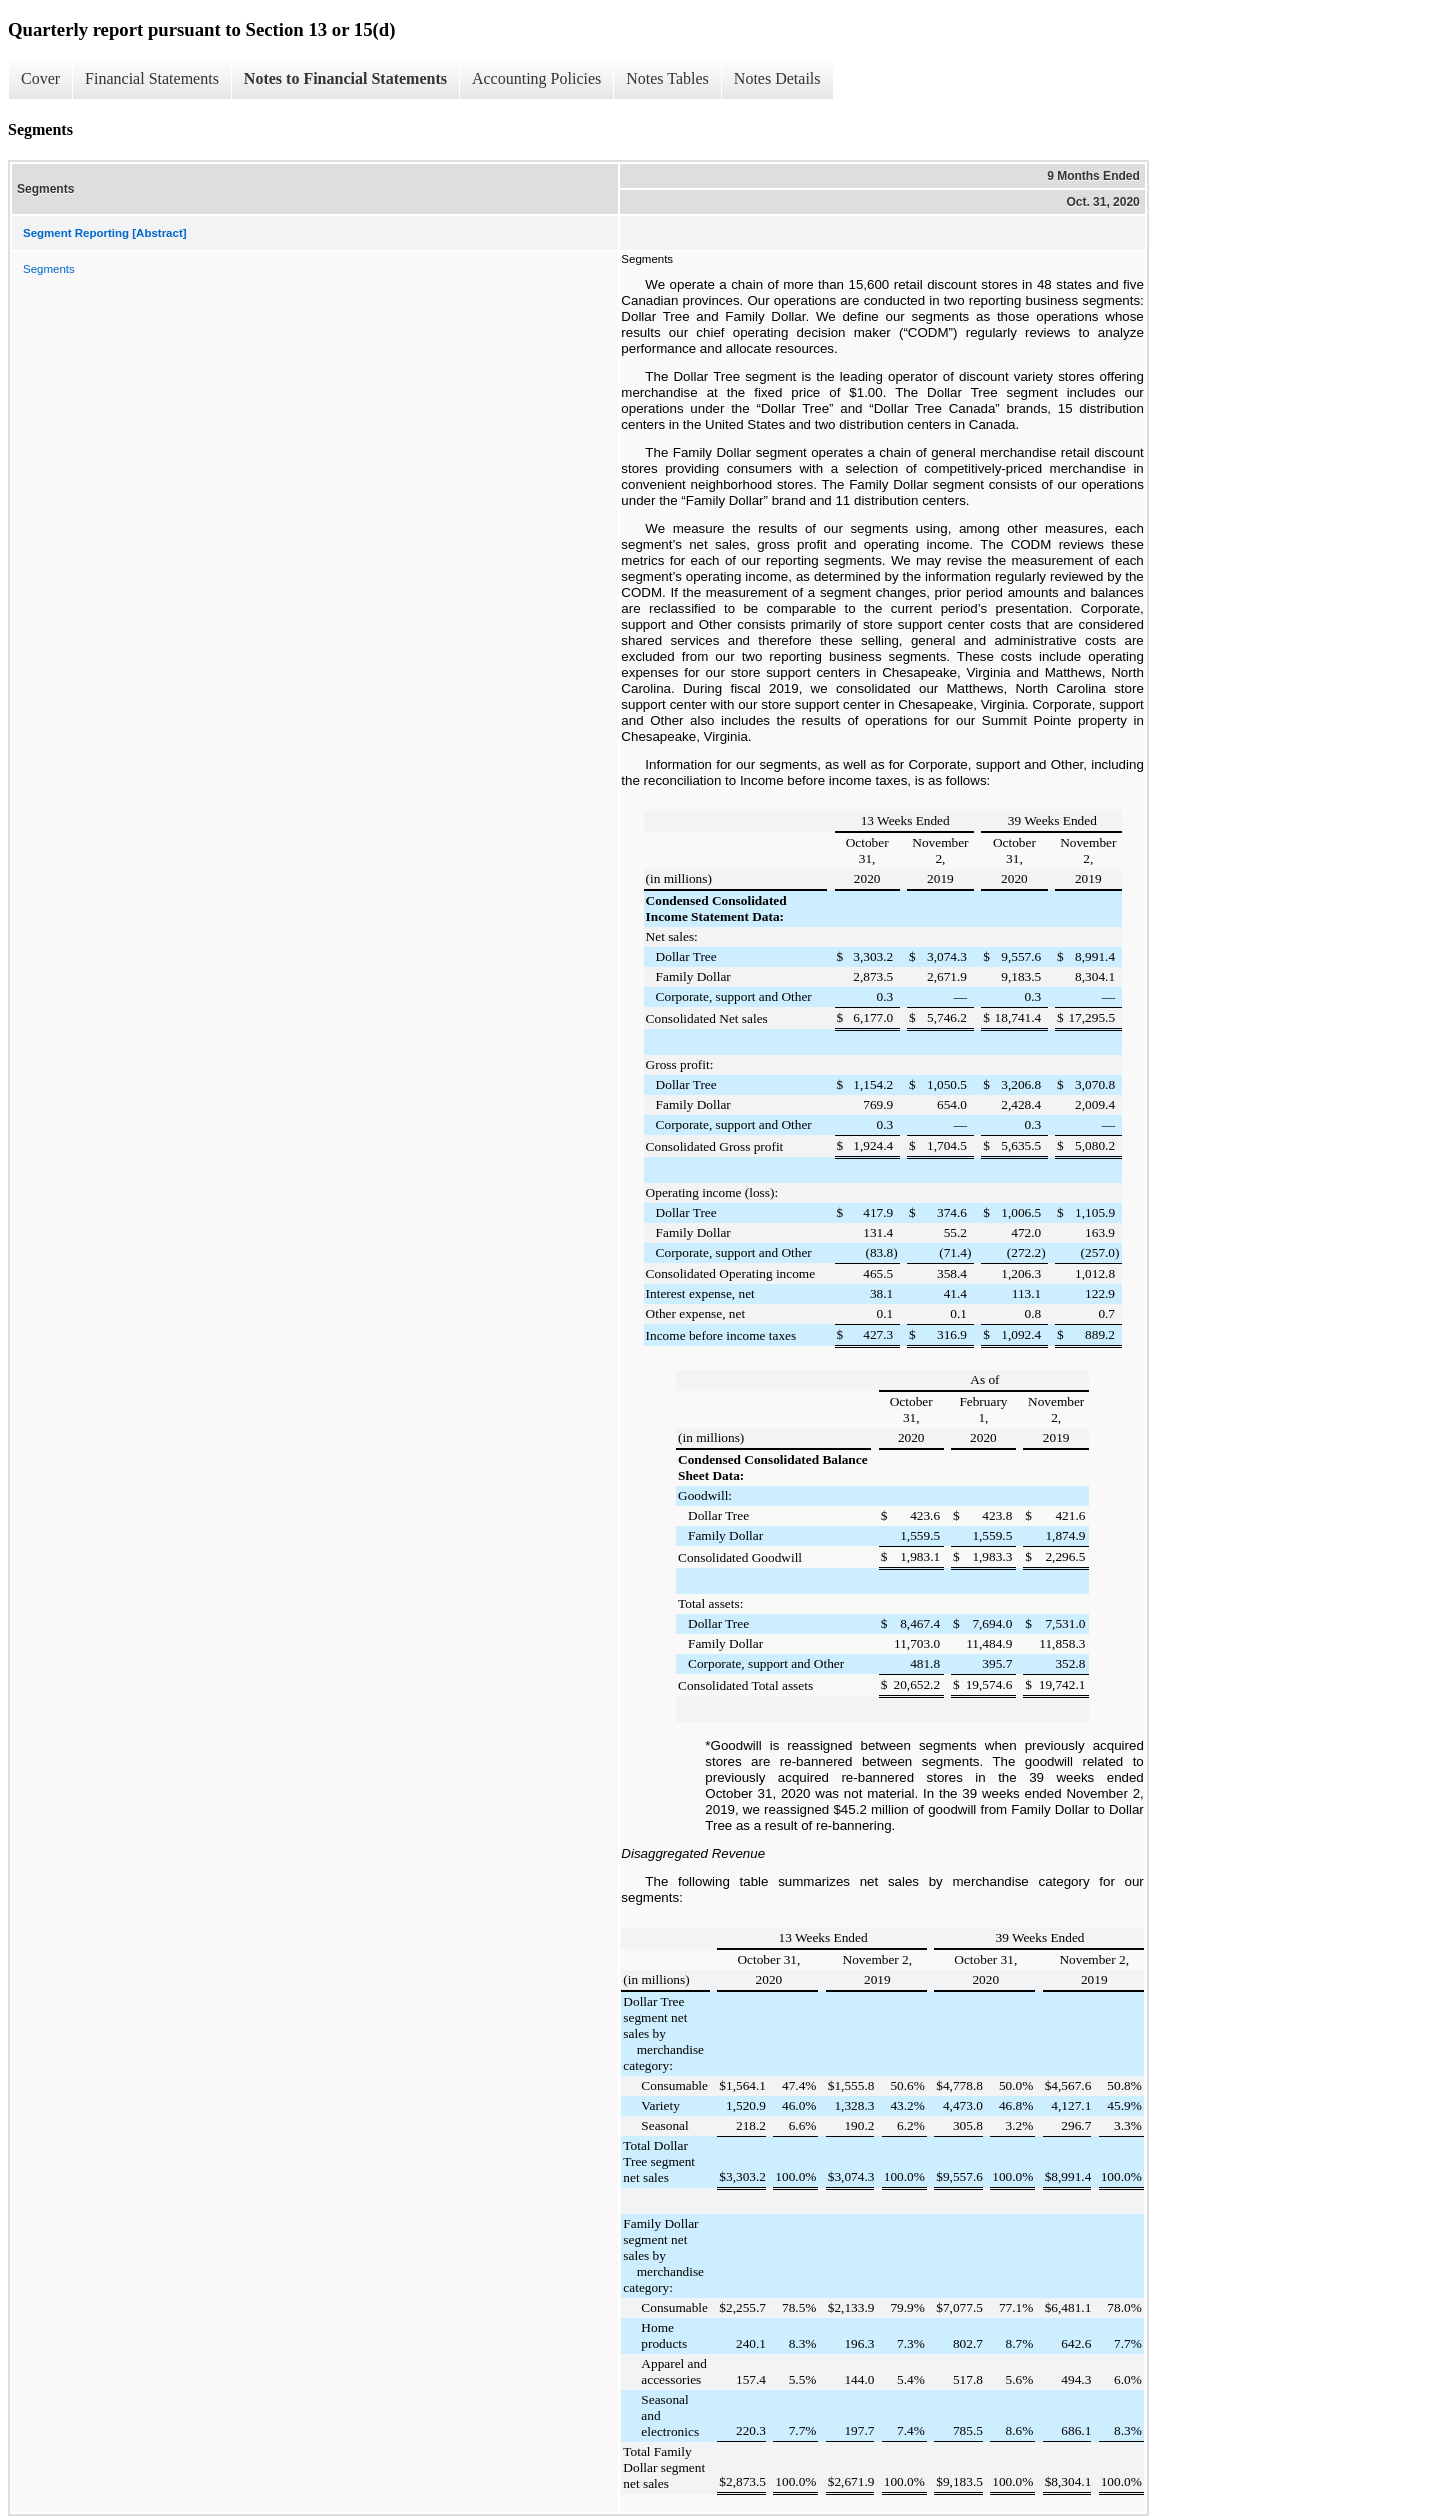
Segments (49, 269)
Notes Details (777, 78)
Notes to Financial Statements (345, 78)
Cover (40, 78)
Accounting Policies (536, 78)
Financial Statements (152, 78)
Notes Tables (667, 78)
